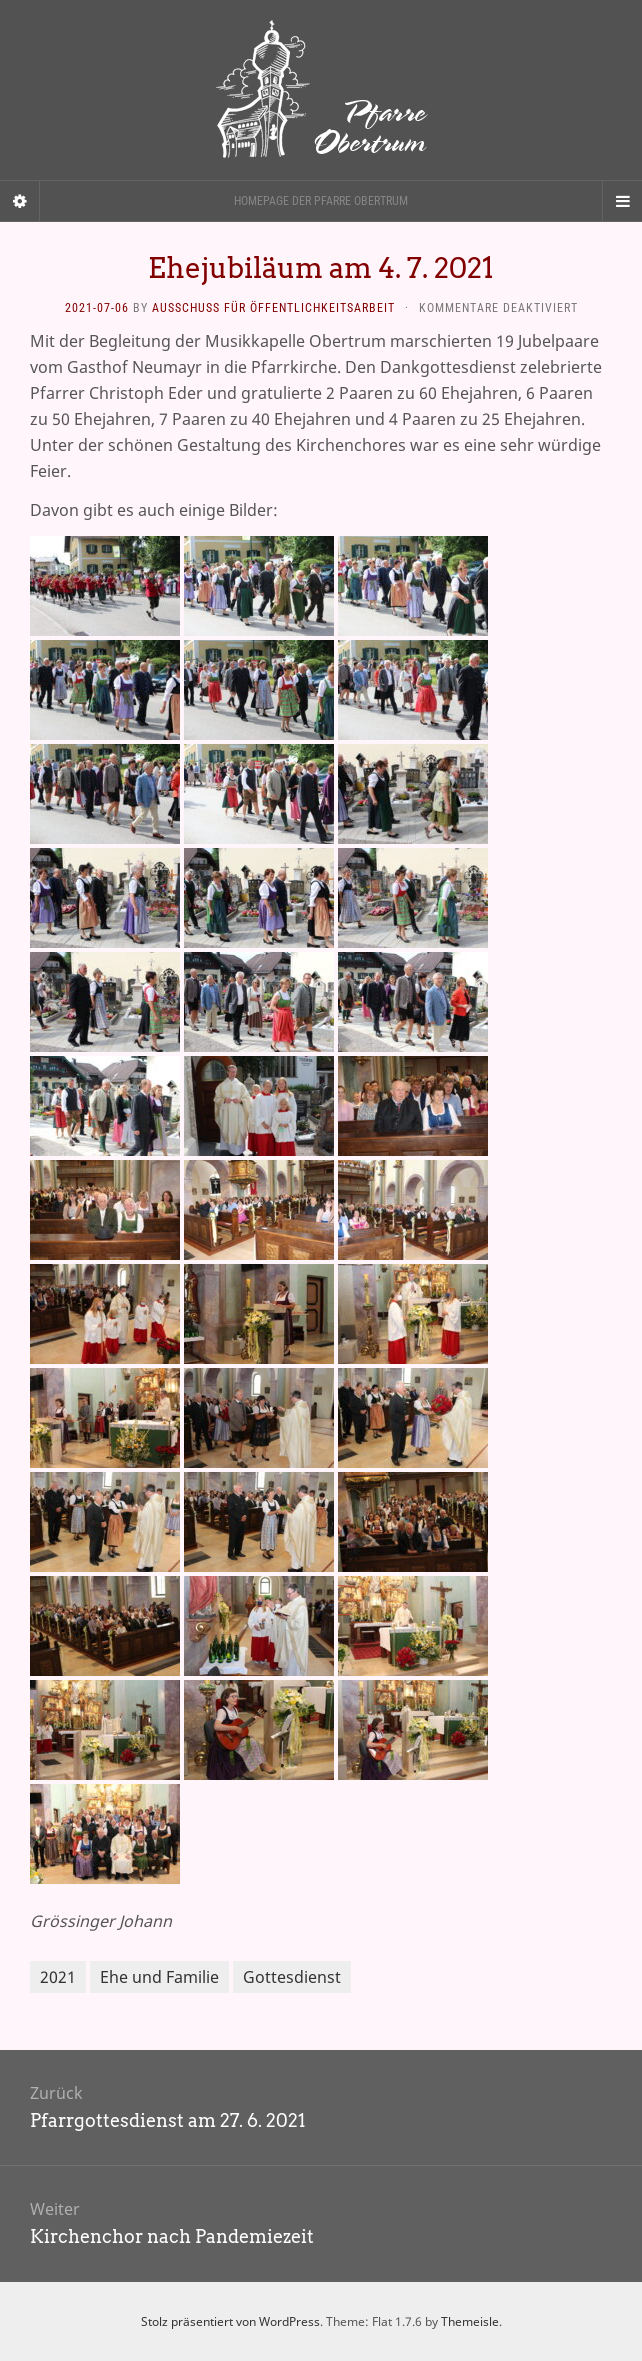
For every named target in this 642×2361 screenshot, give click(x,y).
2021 (58, 1977)
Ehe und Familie (159, 1977)
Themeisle (470, 2321)
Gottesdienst (292, 1977)
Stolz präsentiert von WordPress (230, 2321)
